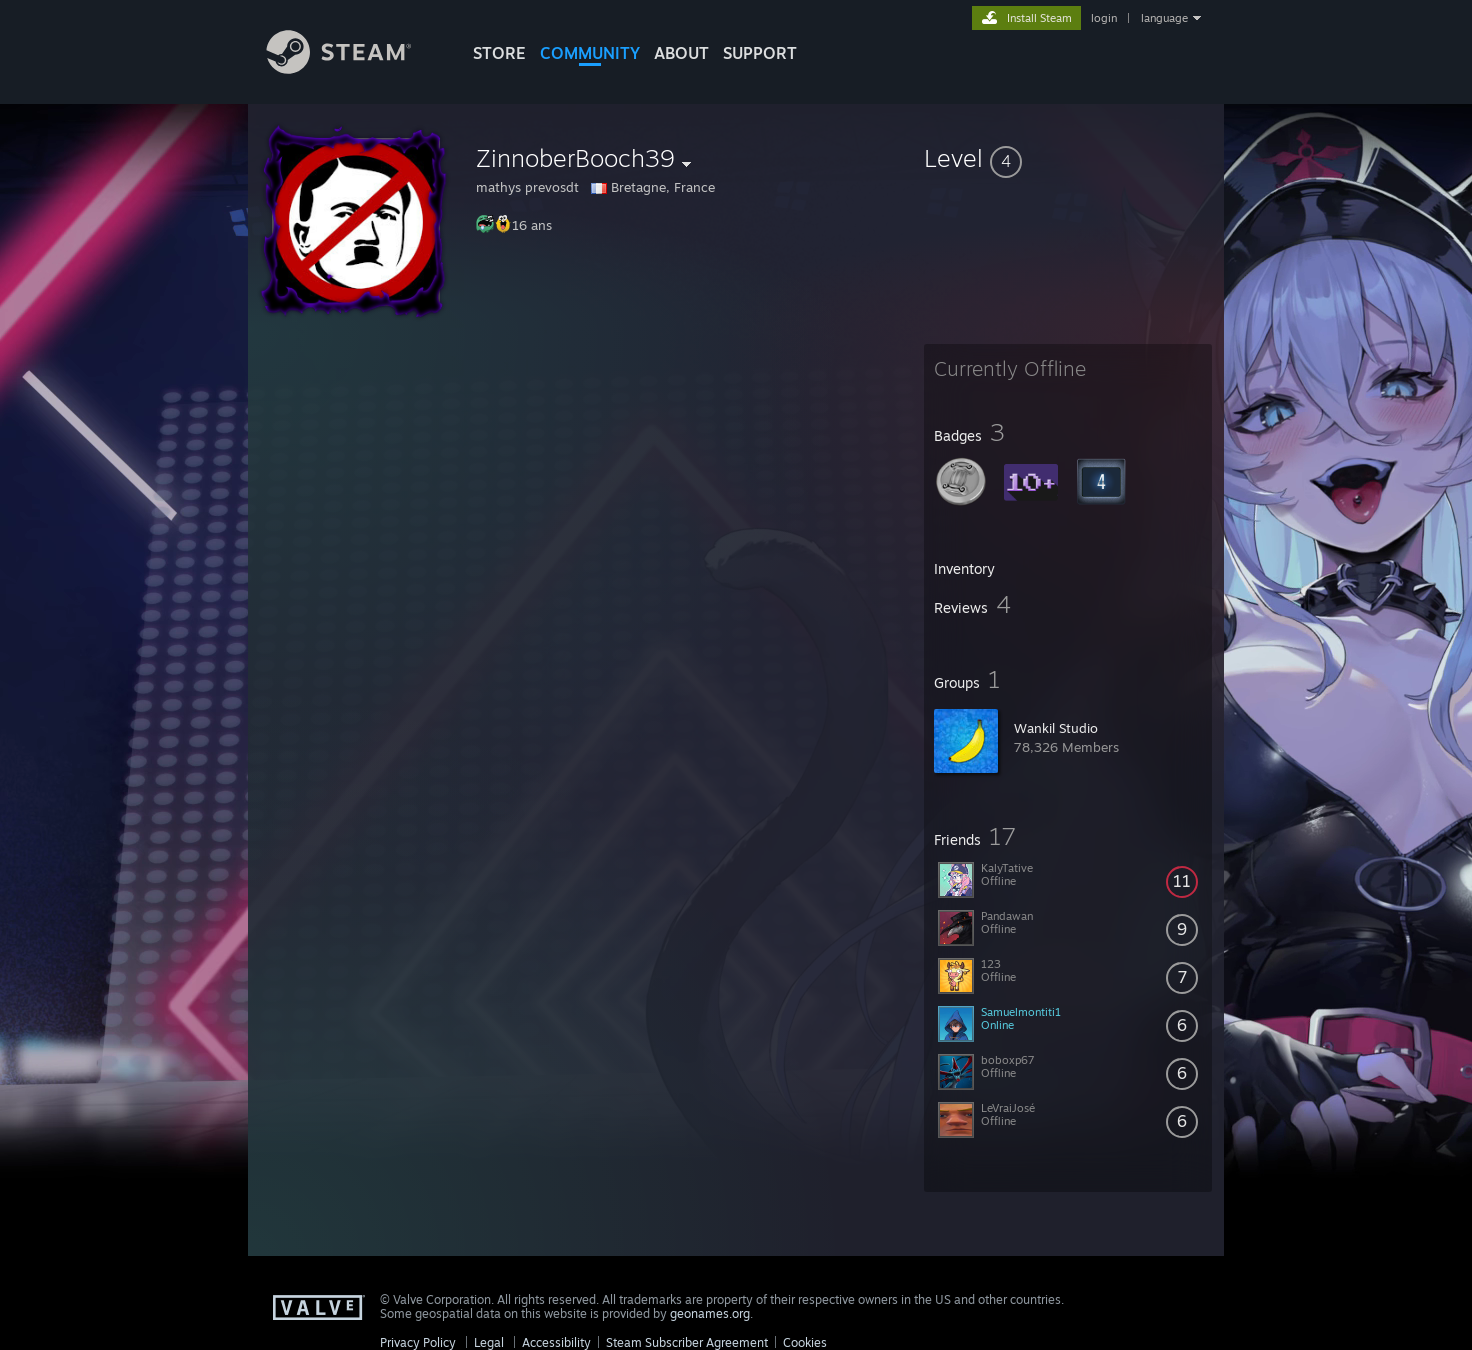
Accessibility (556, 1342)
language (1164, 18)
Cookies (805, 1342)
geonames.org (710, 1313)
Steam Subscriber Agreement (687, 1342)
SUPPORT (760, 53)
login (1104, 18)
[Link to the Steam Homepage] (354, 68)
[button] (1068, 158)
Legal (489, 1342)
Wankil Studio (1056, 728)
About (681, 53)
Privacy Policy (418, 1342)
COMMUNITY (590, 53)
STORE (499, 53)
